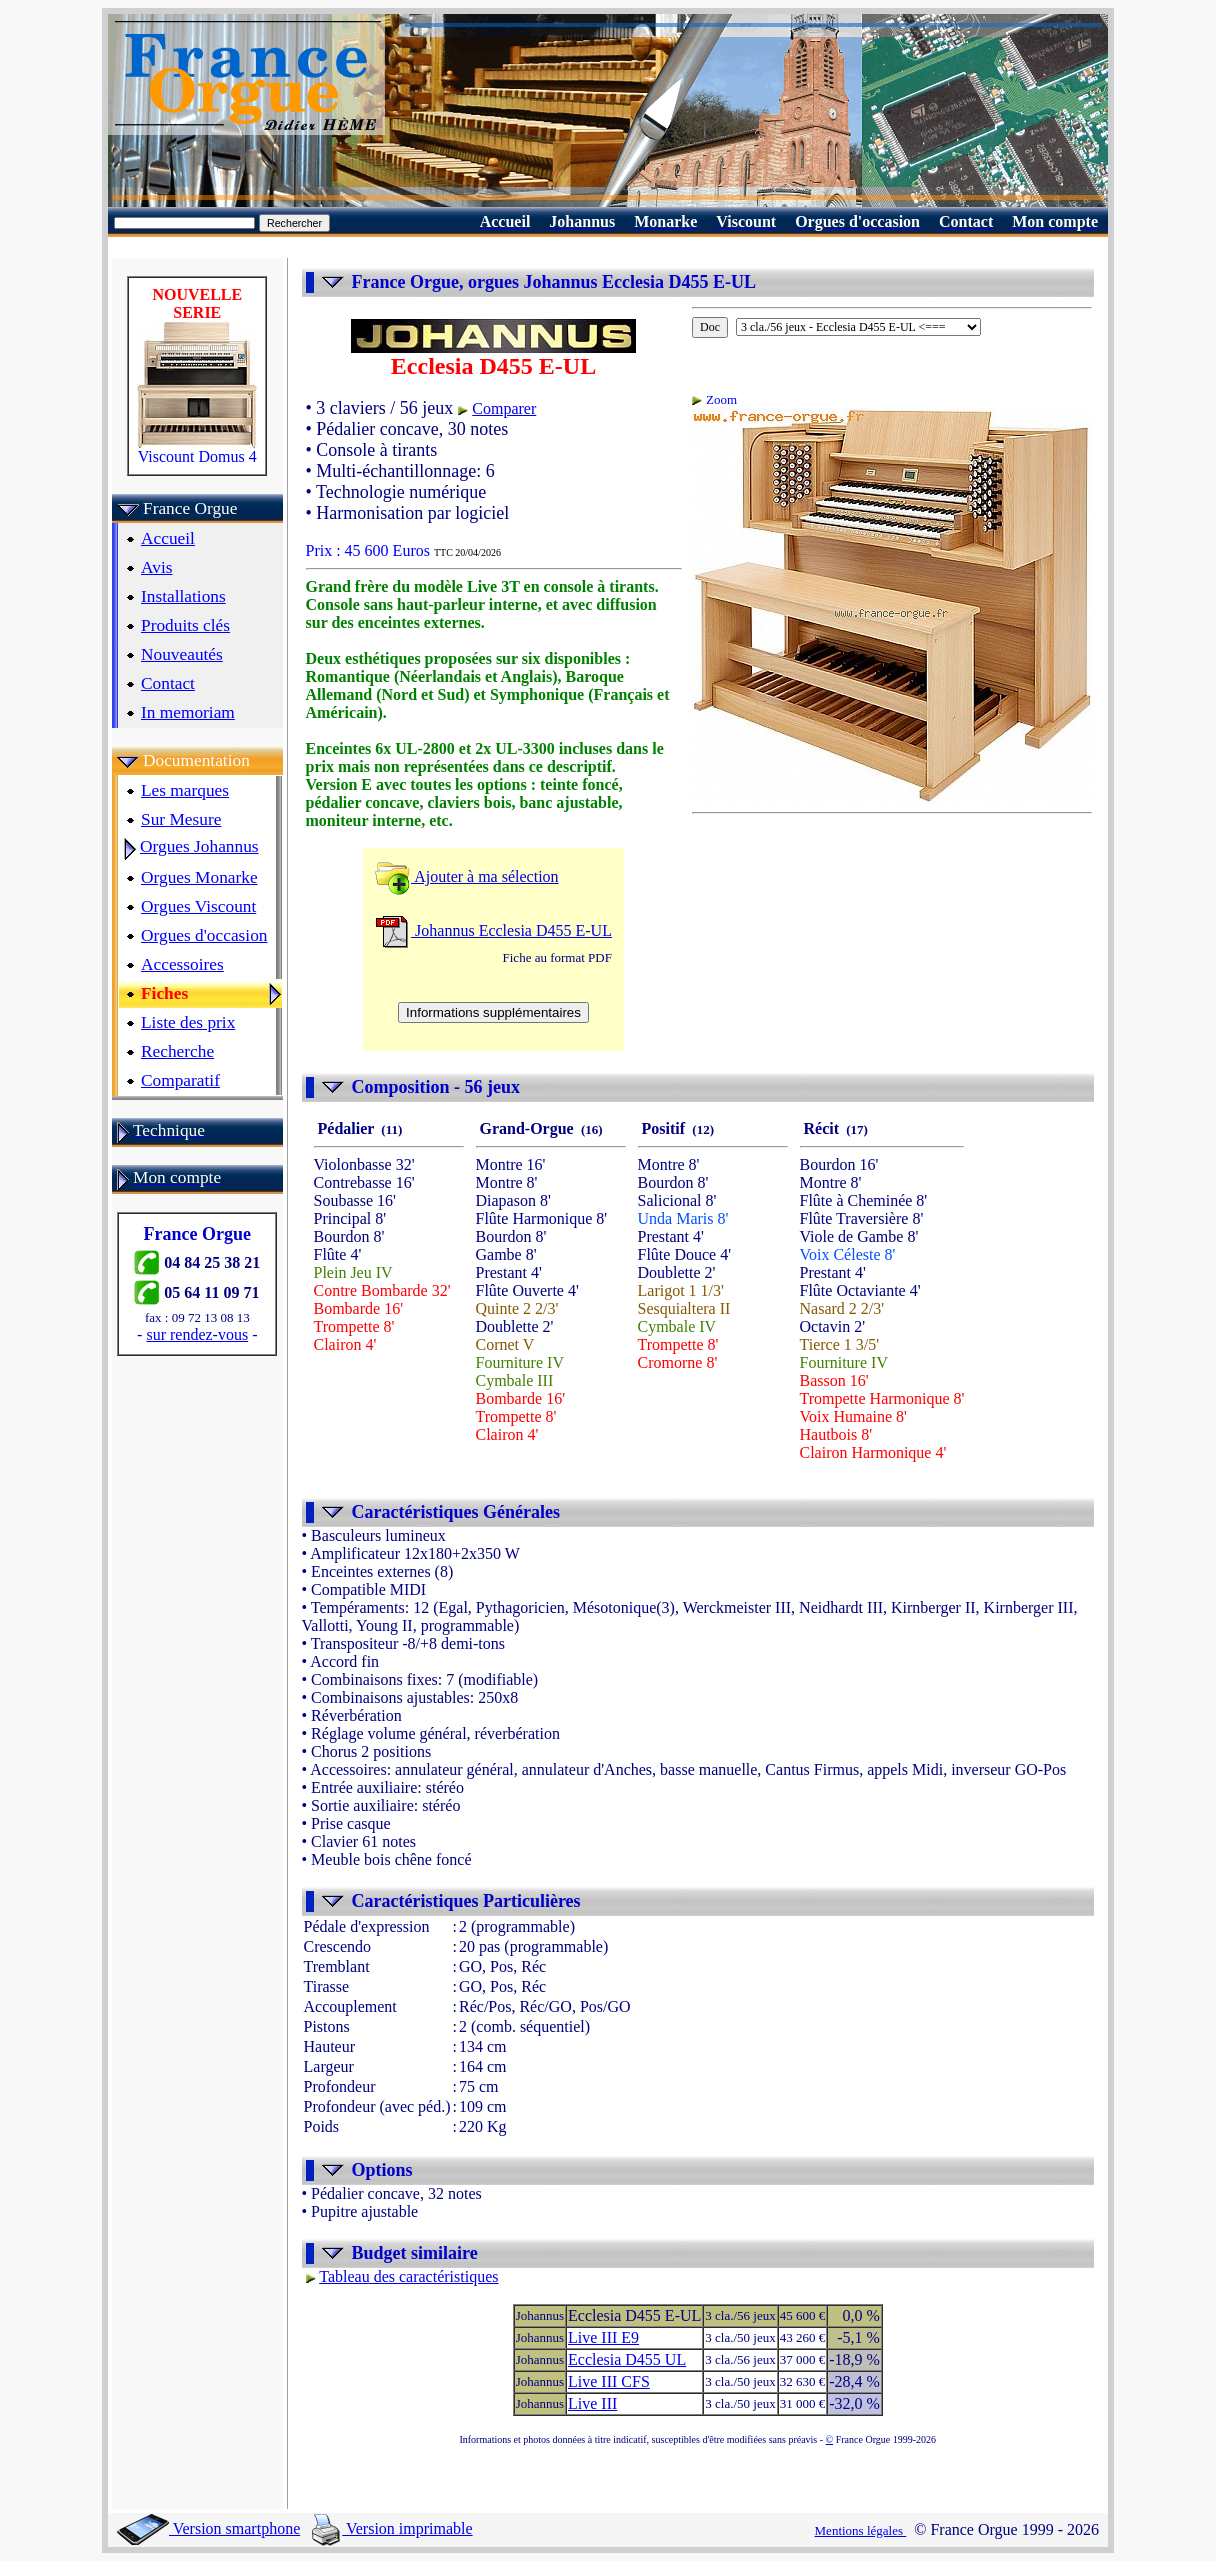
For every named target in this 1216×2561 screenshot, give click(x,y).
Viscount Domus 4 (197, 449)
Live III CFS (609, 2381)
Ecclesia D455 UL (627, 2359)
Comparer (504, 408)
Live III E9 (603, 2337)
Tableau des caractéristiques (408, 2276)
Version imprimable (392, 2528)
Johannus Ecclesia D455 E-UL (493, 930)
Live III (592, 2403)
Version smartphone (208, 2528)
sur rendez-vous (197, 1334)
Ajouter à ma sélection (467, 876)
